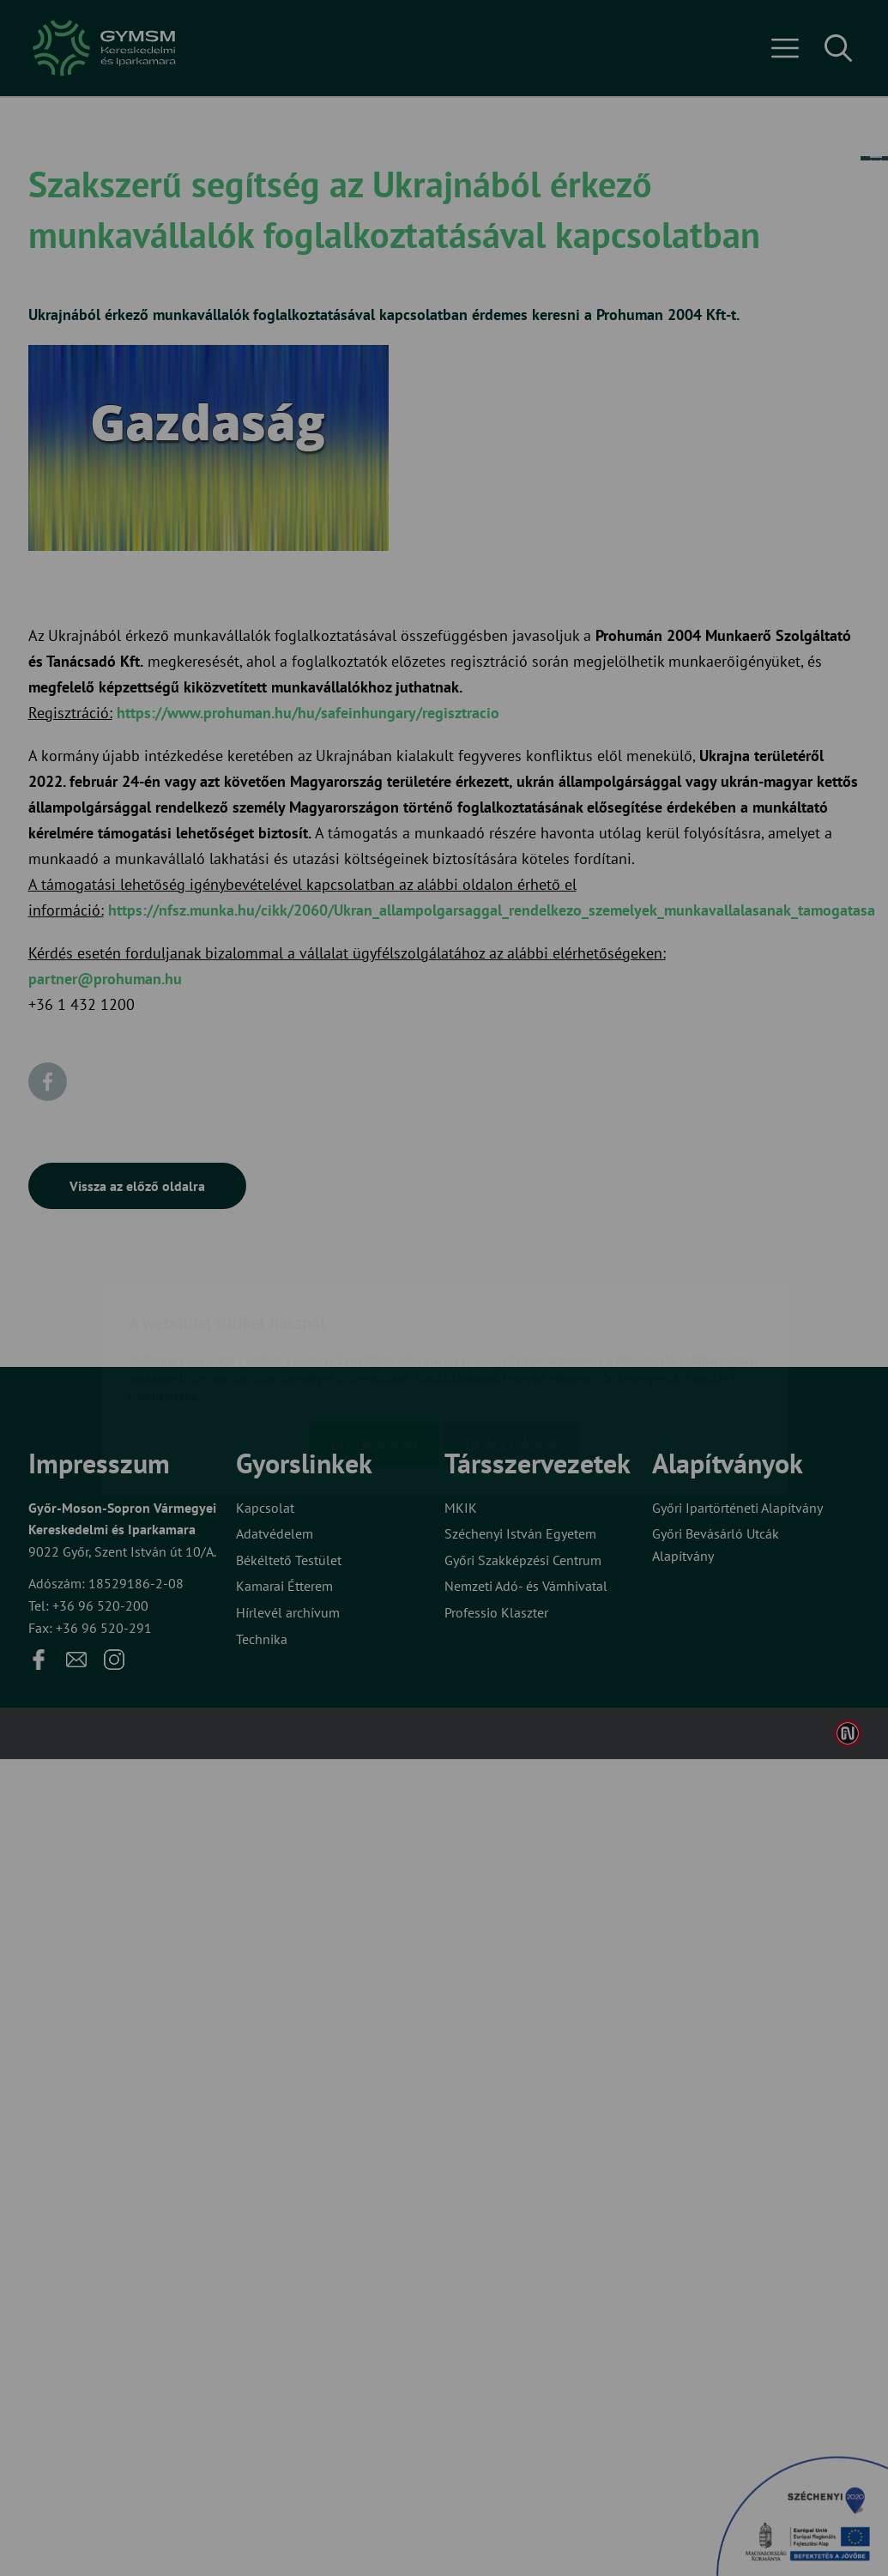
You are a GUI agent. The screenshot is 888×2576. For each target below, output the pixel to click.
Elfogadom (374, 1343)
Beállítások (511, 1343)
